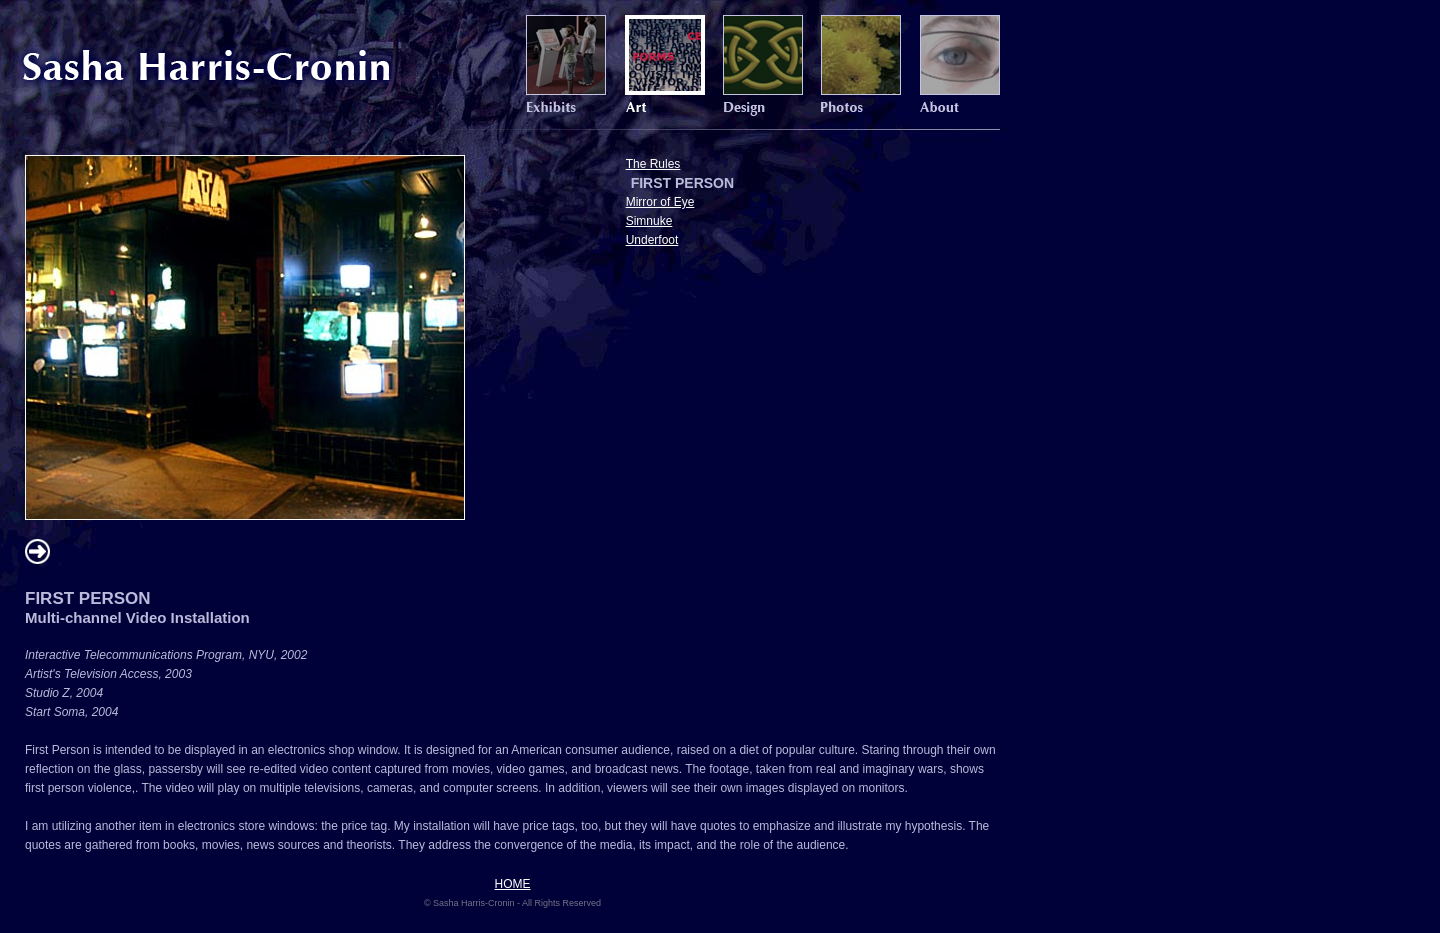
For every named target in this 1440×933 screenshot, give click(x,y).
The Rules (653, 164)
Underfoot (652, 240)
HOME (513, 884)
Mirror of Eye (660, 202)
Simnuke (649, 221)
